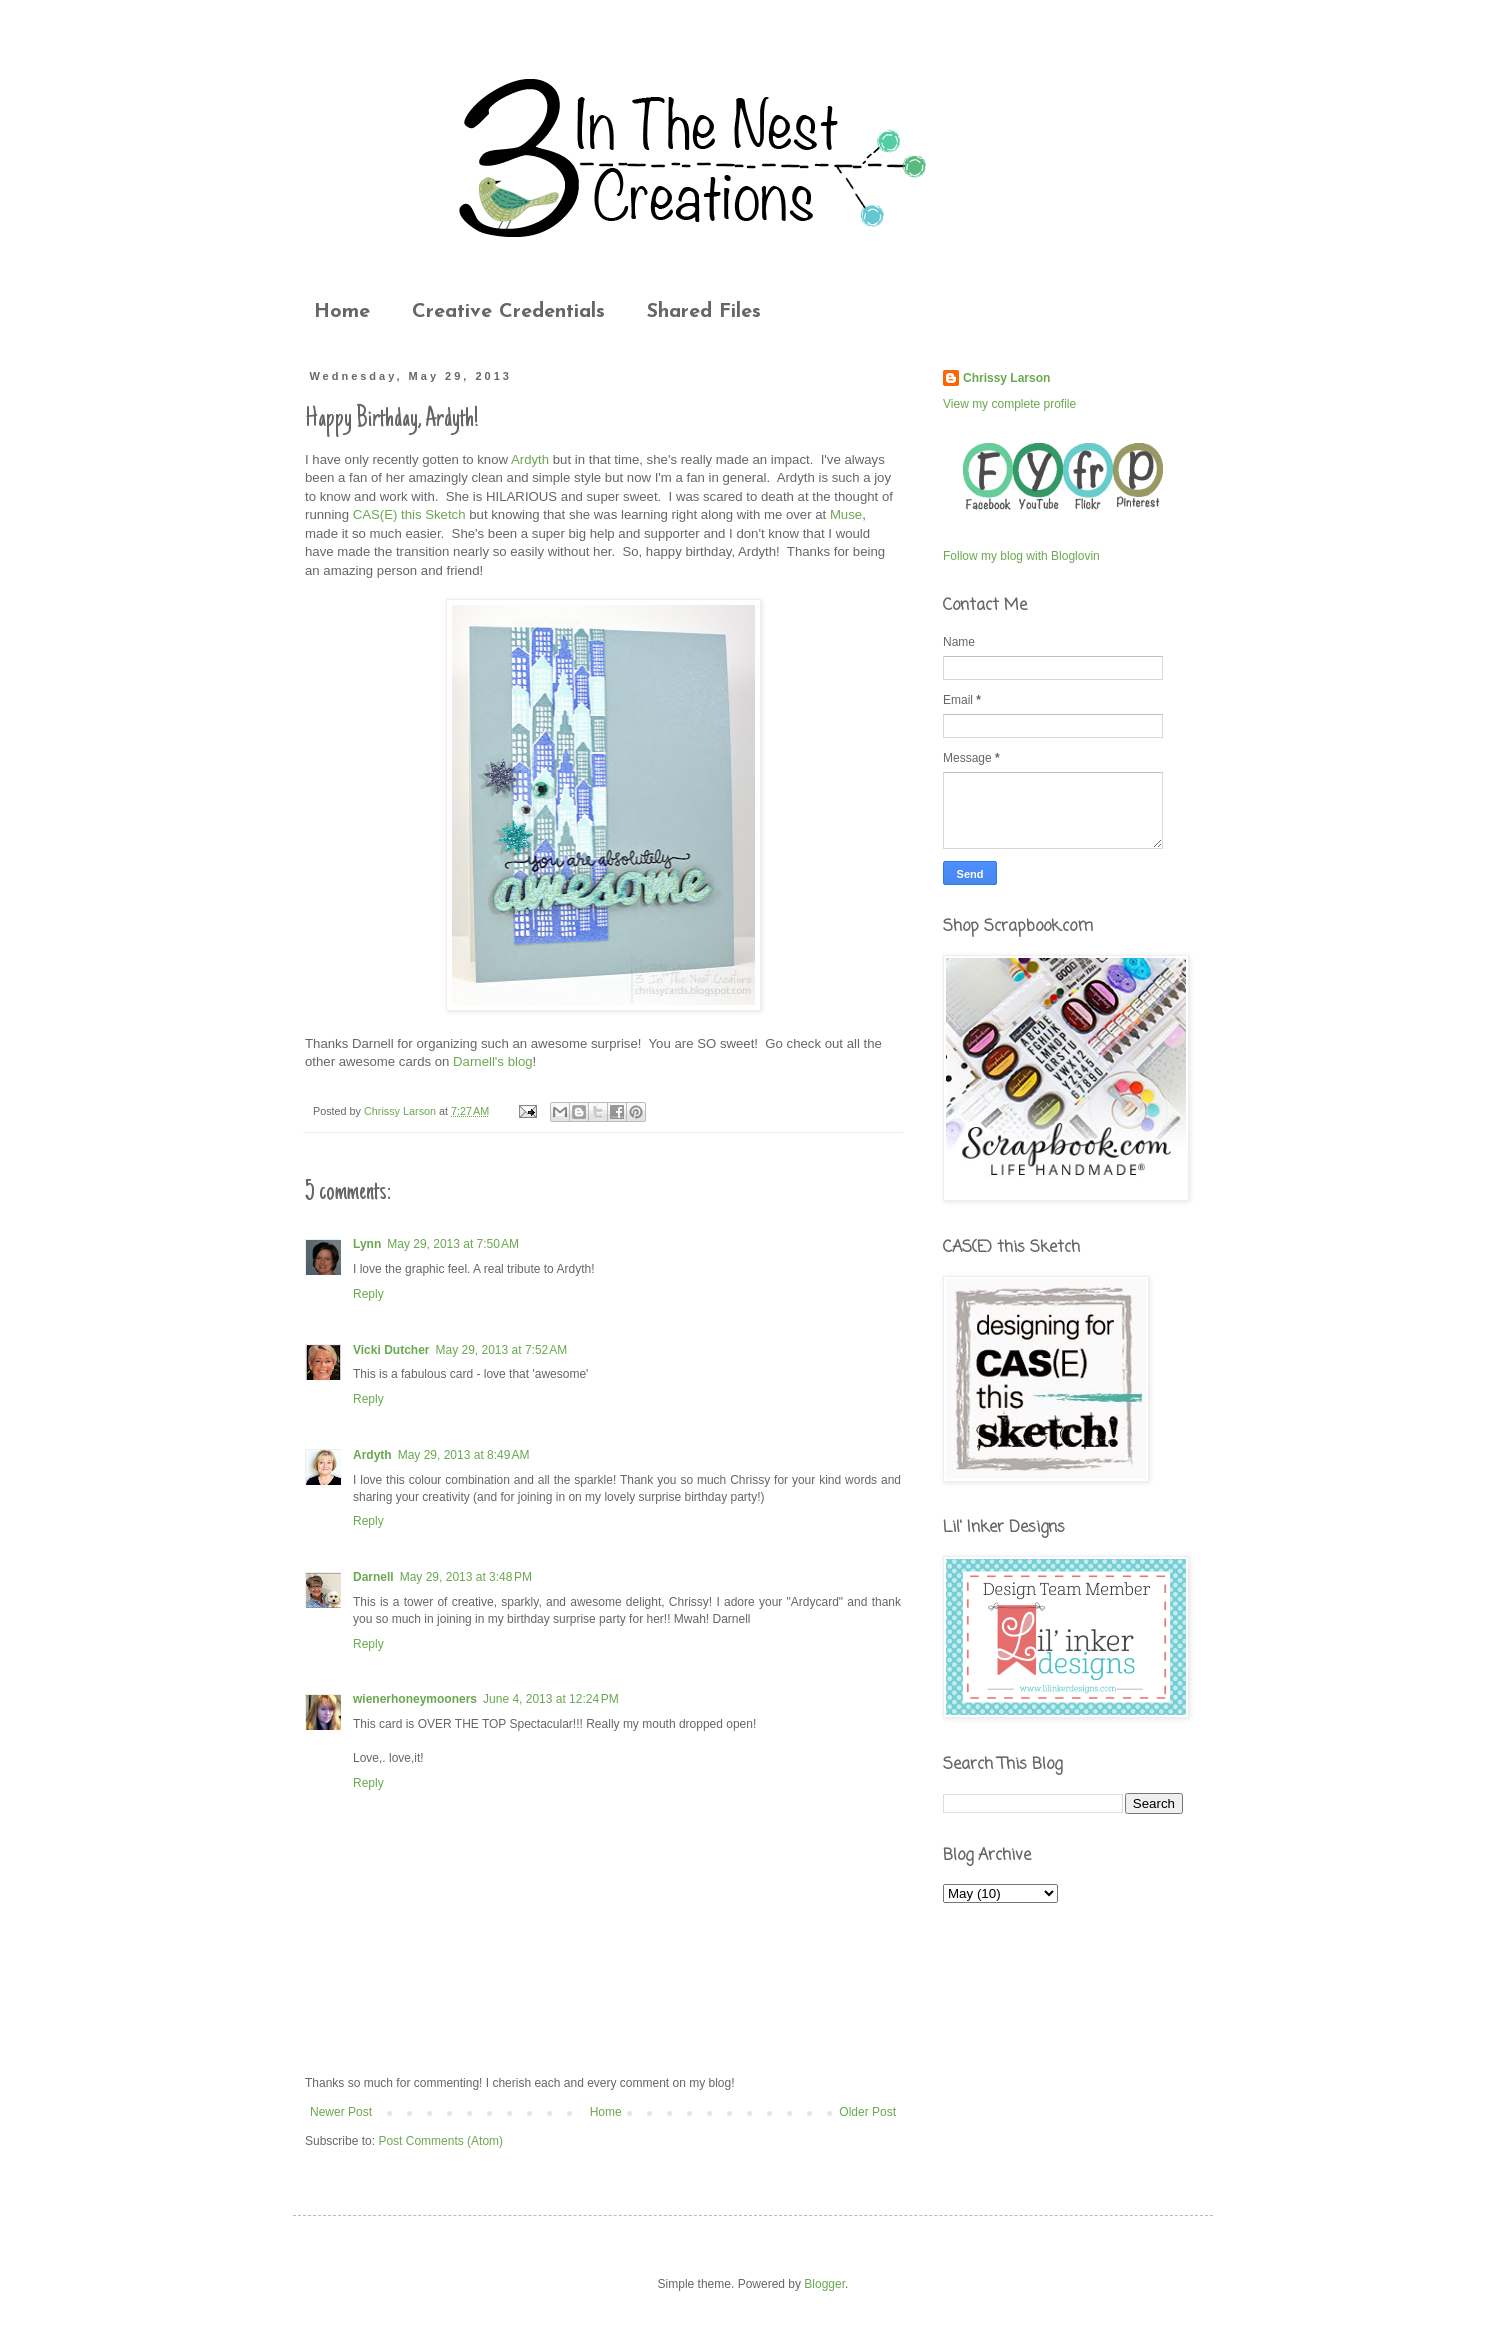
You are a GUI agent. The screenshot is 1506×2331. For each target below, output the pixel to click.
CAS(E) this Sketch (409, 514)
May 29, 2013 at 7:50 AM (453, 1244)
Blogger (824, 2284)
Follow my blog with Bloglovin (1021, 556)
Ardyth (530, 459)
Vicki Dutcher (391, 1350)
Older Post (867, 2112)
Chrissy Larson (1006, 378)
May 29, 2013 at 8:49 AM (464, 1455)
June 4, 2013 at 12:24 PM (551, 1699)
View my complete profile (1009, 404)
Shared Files (704, 312)
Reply (368, 1294)
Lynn (367, 1244)
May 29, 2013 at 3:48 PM (466, 1577)
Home (342, 312)
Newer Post (341, 2112)
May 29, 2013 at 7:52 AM (501, 1350)
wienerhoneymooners (415, 1699)
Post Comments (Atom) (440, 2141)
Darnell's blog (493, 1061)
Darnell (373, 1577)
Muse (846, 514)
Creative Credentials (508, 312)
